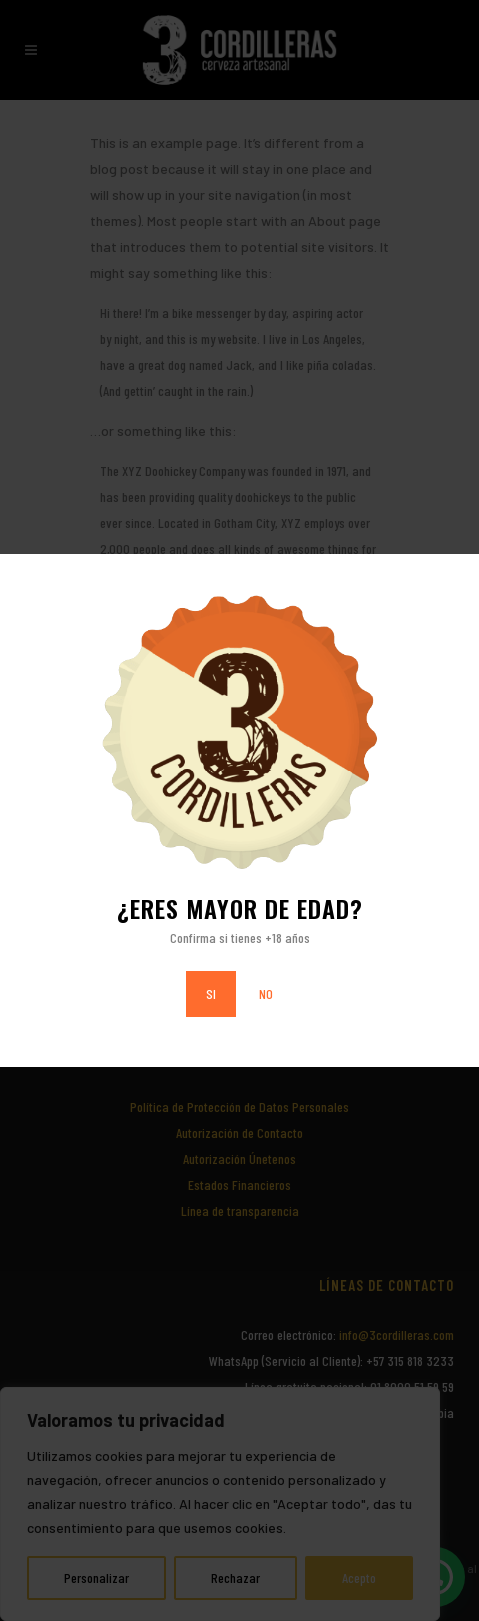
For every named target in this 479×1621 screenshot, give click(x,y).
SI (211, 993)
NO (266, 993)
